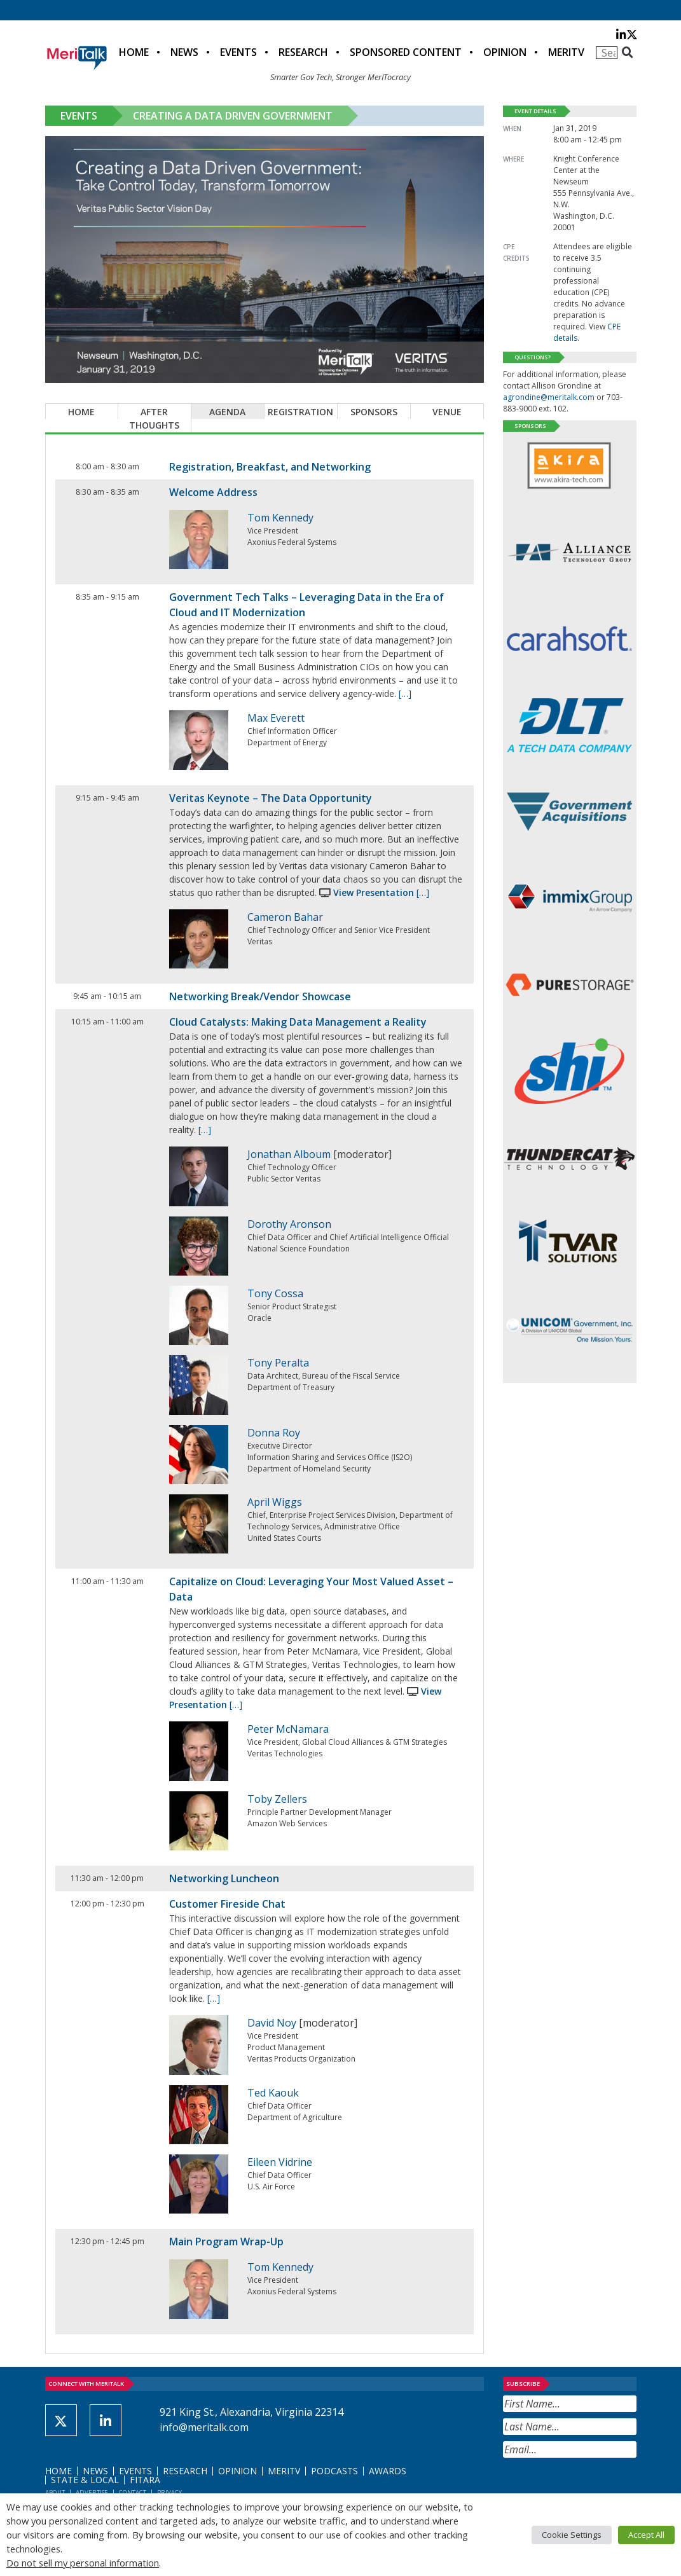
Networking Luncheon (224, 1878)
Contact (132, 2492)
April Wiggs (274, 1502)
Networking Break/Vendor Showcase (260, 996)
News (184, 52)
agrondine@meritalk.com (549, 397)
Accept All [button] (646, 2534)
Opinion (504, 52)
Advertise (92, 2492)
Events (238, 52)
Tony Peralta (278, 1363)
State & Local (85, 2480)
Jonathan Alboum (289, 1154)
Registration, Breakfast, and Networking (270, 467)
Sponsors (373, 412)
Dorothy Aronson (289, 1224)
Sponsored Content (406, 52)
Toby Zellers (277, 1799)
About (55, 2492)
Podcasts (334, 2471)
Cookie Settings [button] (572, 2534)
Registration (300, 412)
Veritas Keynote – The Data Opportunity (270, 798)
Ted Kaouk (273, 2093)
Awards (387, 2471)
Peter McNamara (288, 1729)
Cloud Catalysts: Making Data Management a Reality (298, 1022)
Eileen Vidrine (279, 2162)
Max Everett (276, 718)
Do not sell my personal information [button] (82, 2562)
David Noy (271, 2023)
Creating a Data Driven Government (233, 116)
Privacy (169, 2492)
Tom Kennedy (280, 518)
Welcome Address (213, 492)
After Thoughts (154, 418)
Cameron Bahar (285, 917)
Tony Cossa (275, 1293)
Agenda (227, 412)
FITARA (145, 2480)
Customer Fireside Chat (227, 1904)
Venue (447, 412)
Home (134, 52)
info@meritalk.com (204, 2427)
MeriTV (566, 52)
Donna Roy (273, 1433)
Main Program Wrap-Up (226, 2242)
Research (303, 52)
